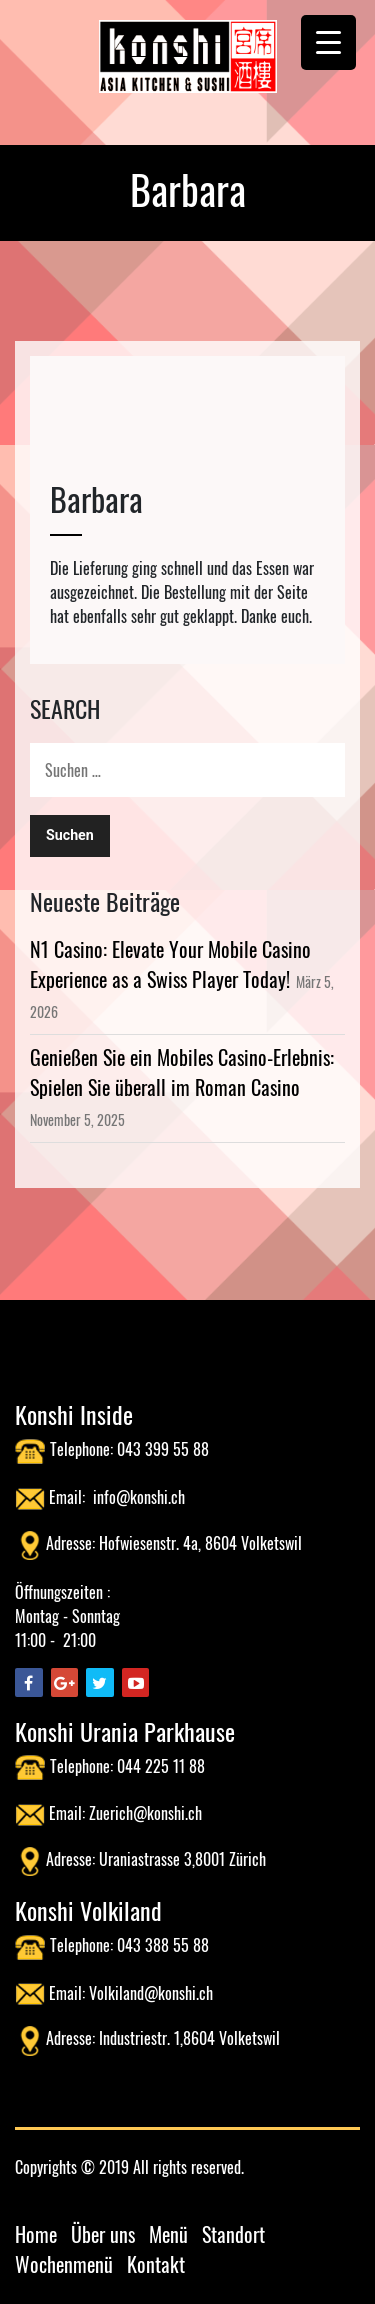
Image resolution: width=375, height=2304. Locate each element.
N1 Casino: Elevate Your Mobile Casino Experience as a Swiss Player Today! (170, 964)
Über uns (103, 2234)
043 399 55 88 (163, 1449)
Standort (233, 2234)
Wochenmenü (64, 2264)
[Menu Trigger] (328, 42)
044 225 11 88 (161, 1766)
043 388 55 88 (163, 1945)
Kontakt (156, 2264)
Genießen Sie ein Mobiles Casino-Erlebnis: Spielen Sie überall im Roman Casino (182, 1072)
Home (36, 2234)
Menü (168, 2234)
